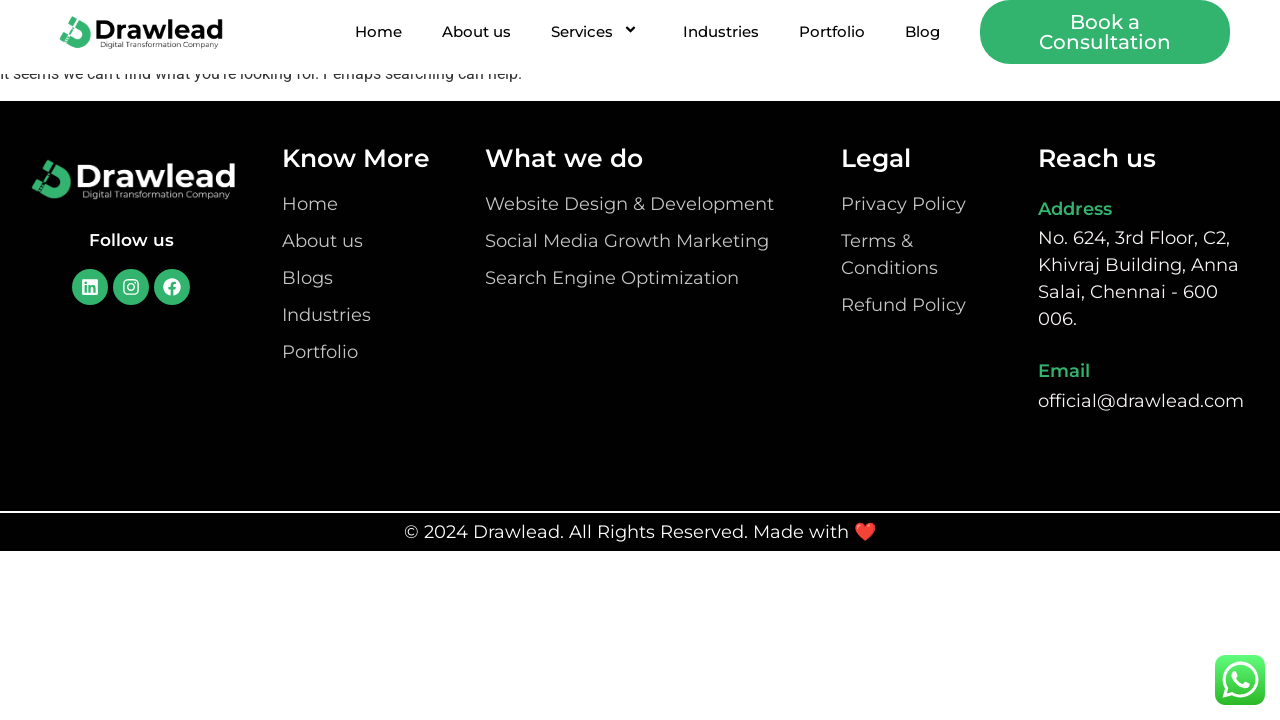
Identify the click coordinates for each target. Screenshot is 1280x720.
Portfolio (832, 31)
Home (378, 31)
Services (597, 31)
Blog (922, 31)
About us (476, 31)
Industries (721, 31)
